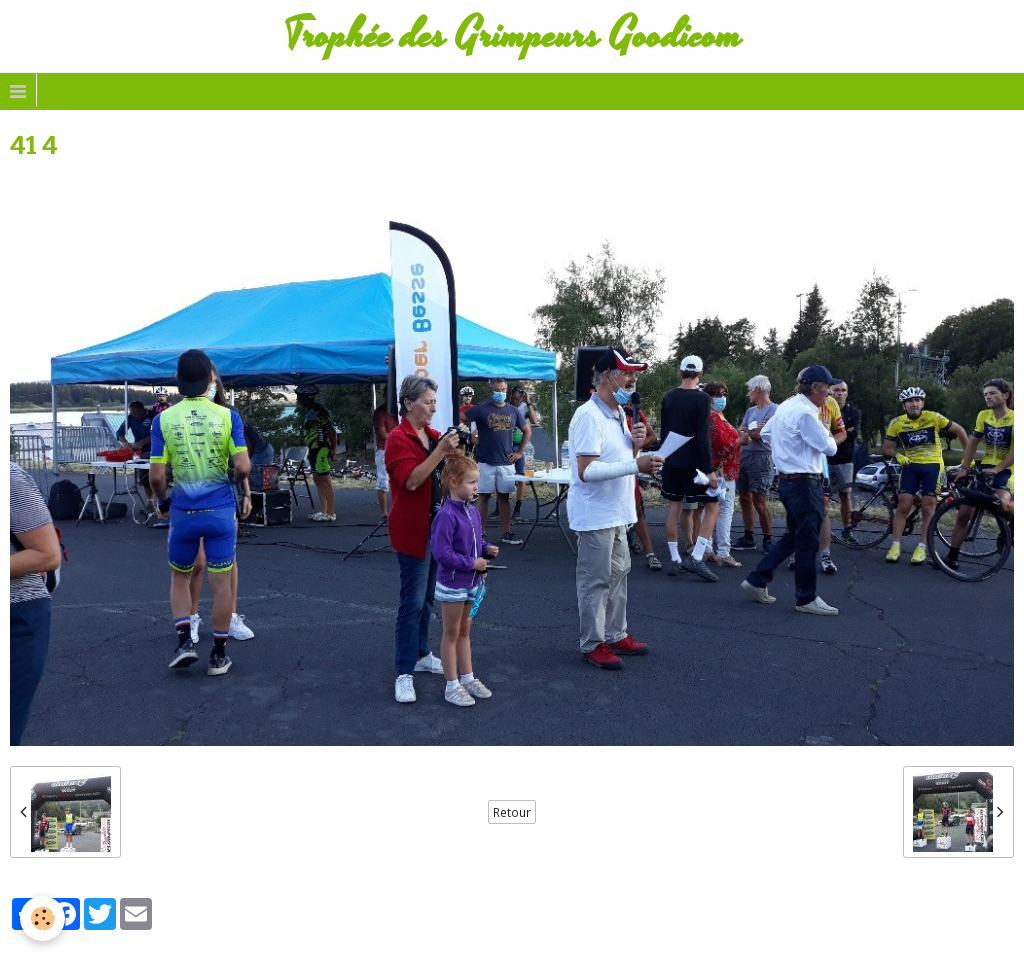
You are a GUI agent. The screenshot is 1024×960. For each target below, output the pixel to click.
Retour (512, 812)
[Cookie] (42, 918)
